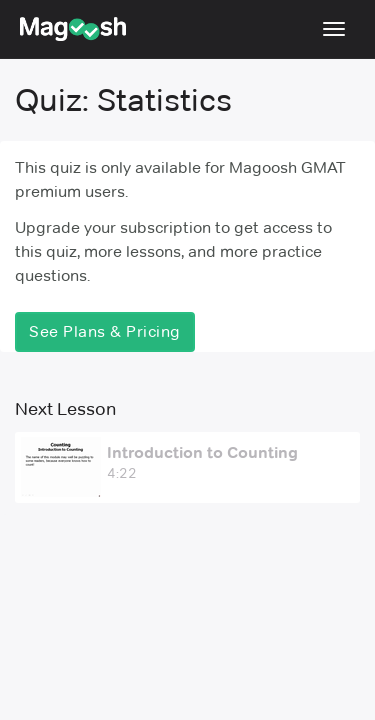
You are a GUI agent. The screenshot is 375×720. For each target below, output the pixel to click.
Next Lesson (65, 409)
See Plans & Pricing (105, 331)
